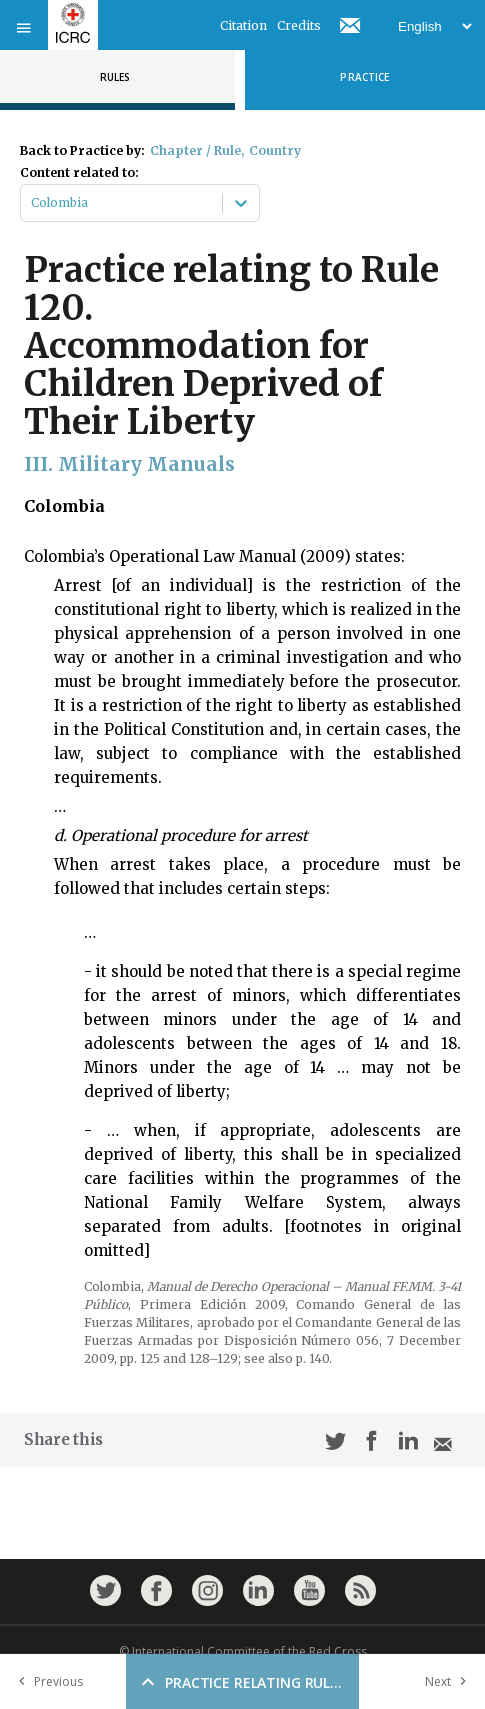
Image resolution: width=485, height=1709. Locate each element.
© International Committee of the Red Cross (243, 1651)
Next (450, 1681)
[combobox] (32, 203)
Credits (299, 25)
